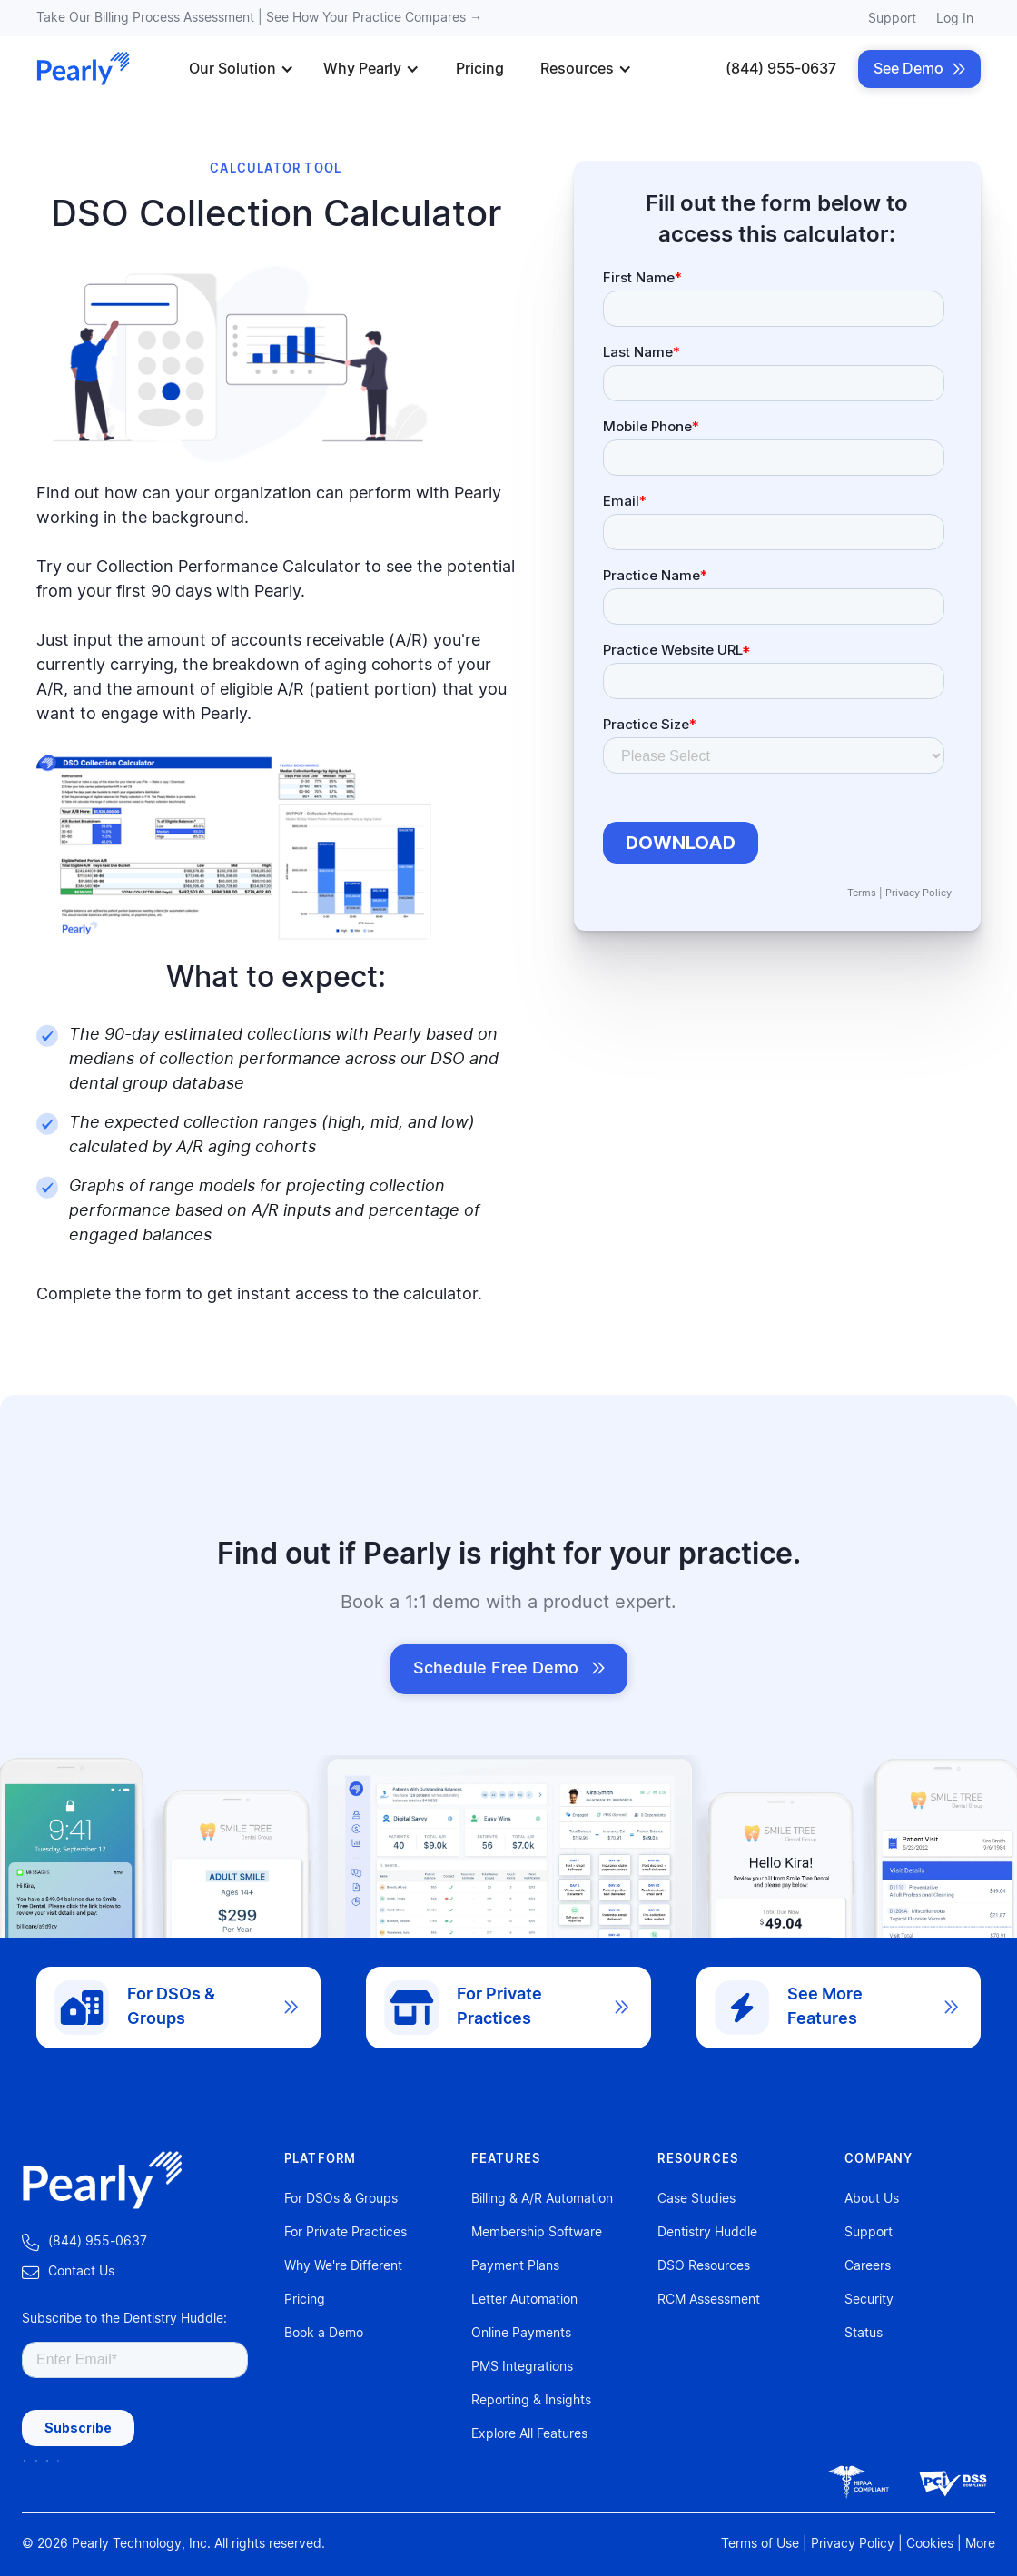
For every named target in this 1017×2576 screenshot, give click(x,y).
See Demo (919, 69)
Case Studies (696, 2199)
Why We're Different (343, 2266)
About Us (871, 2199)
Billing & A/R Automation (542, 2199)
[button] (241, 69)
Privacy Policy (918, 893)
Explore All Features (529, 2434)
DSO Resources (703, 2266)
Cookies (929, 2544)
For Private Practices (345, 2232)
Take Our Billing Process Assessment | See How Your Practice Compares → (259, 18)
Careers (867, 2266)
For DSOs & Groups (341, 2199)
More (980, 2544)
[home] (83, 69)
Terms (861, 893)
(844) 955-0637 (781, 69)
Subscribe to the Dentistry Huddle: (124, 2319)
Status (863, 2333)
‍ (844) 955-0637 (84, 2242)
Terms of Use (760, 2544)
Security (869, 2300)
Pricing (480, 69)
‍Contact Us (68, 2272)
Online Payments (521, 2333)
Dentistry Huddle (707, 2232)
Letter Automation (524, 2300)
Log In (954, 19)
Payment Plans (515, 2266)
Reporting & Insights (531, 2400)
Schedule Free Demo (509, 1669)
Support (892, 19)
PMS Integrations (522, 2367)
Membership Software (536, 2232)
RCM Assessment (708, 2300)
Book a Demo (323, 2333)
